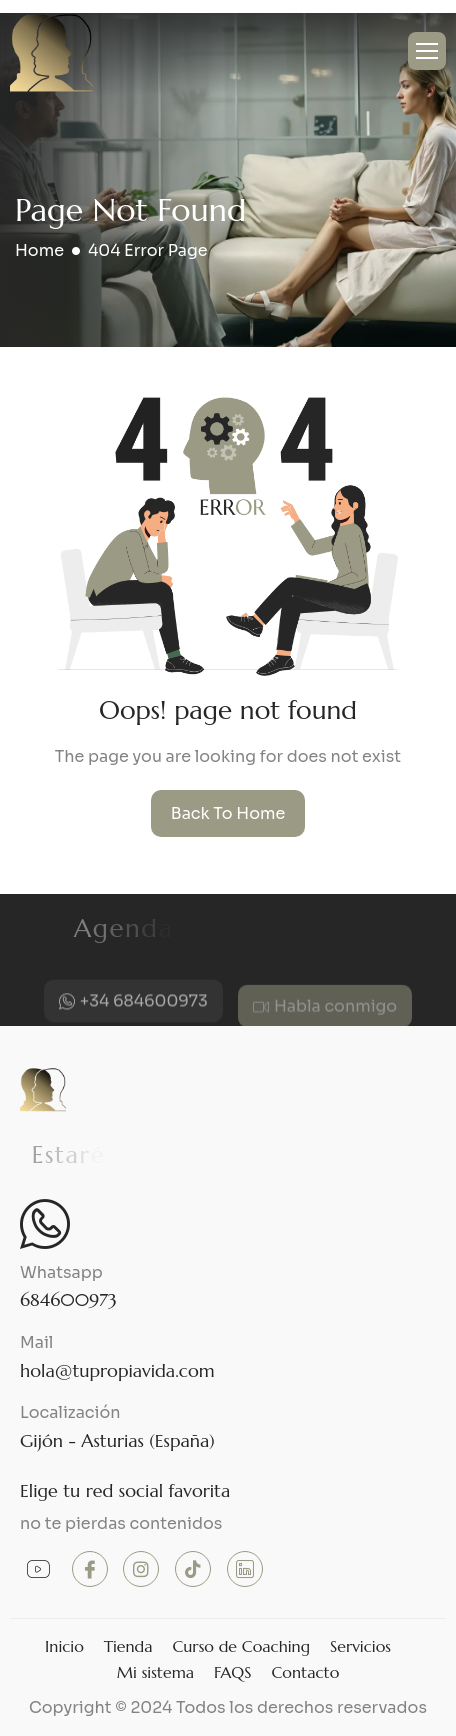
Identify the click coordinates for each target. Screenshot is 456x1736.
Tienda (128, 1646)
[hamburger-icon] (427, 51)
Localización (70, 1412)
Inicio (64, 1646)
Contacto (305, 1672)
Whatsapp (61, 1272)
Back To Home (228, 813)
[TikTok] (193, 1569)
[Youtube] (38, 1570)
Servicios (360, 1646)
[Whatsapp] (45, 1224)
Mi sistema (155, 1672)
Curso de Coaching (241, 1646)
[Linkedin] (245, 1569)
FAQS (232, 1672)
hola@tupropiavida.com (117, 1370)
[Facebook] (90, 1569)
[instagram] (141, 1569)
